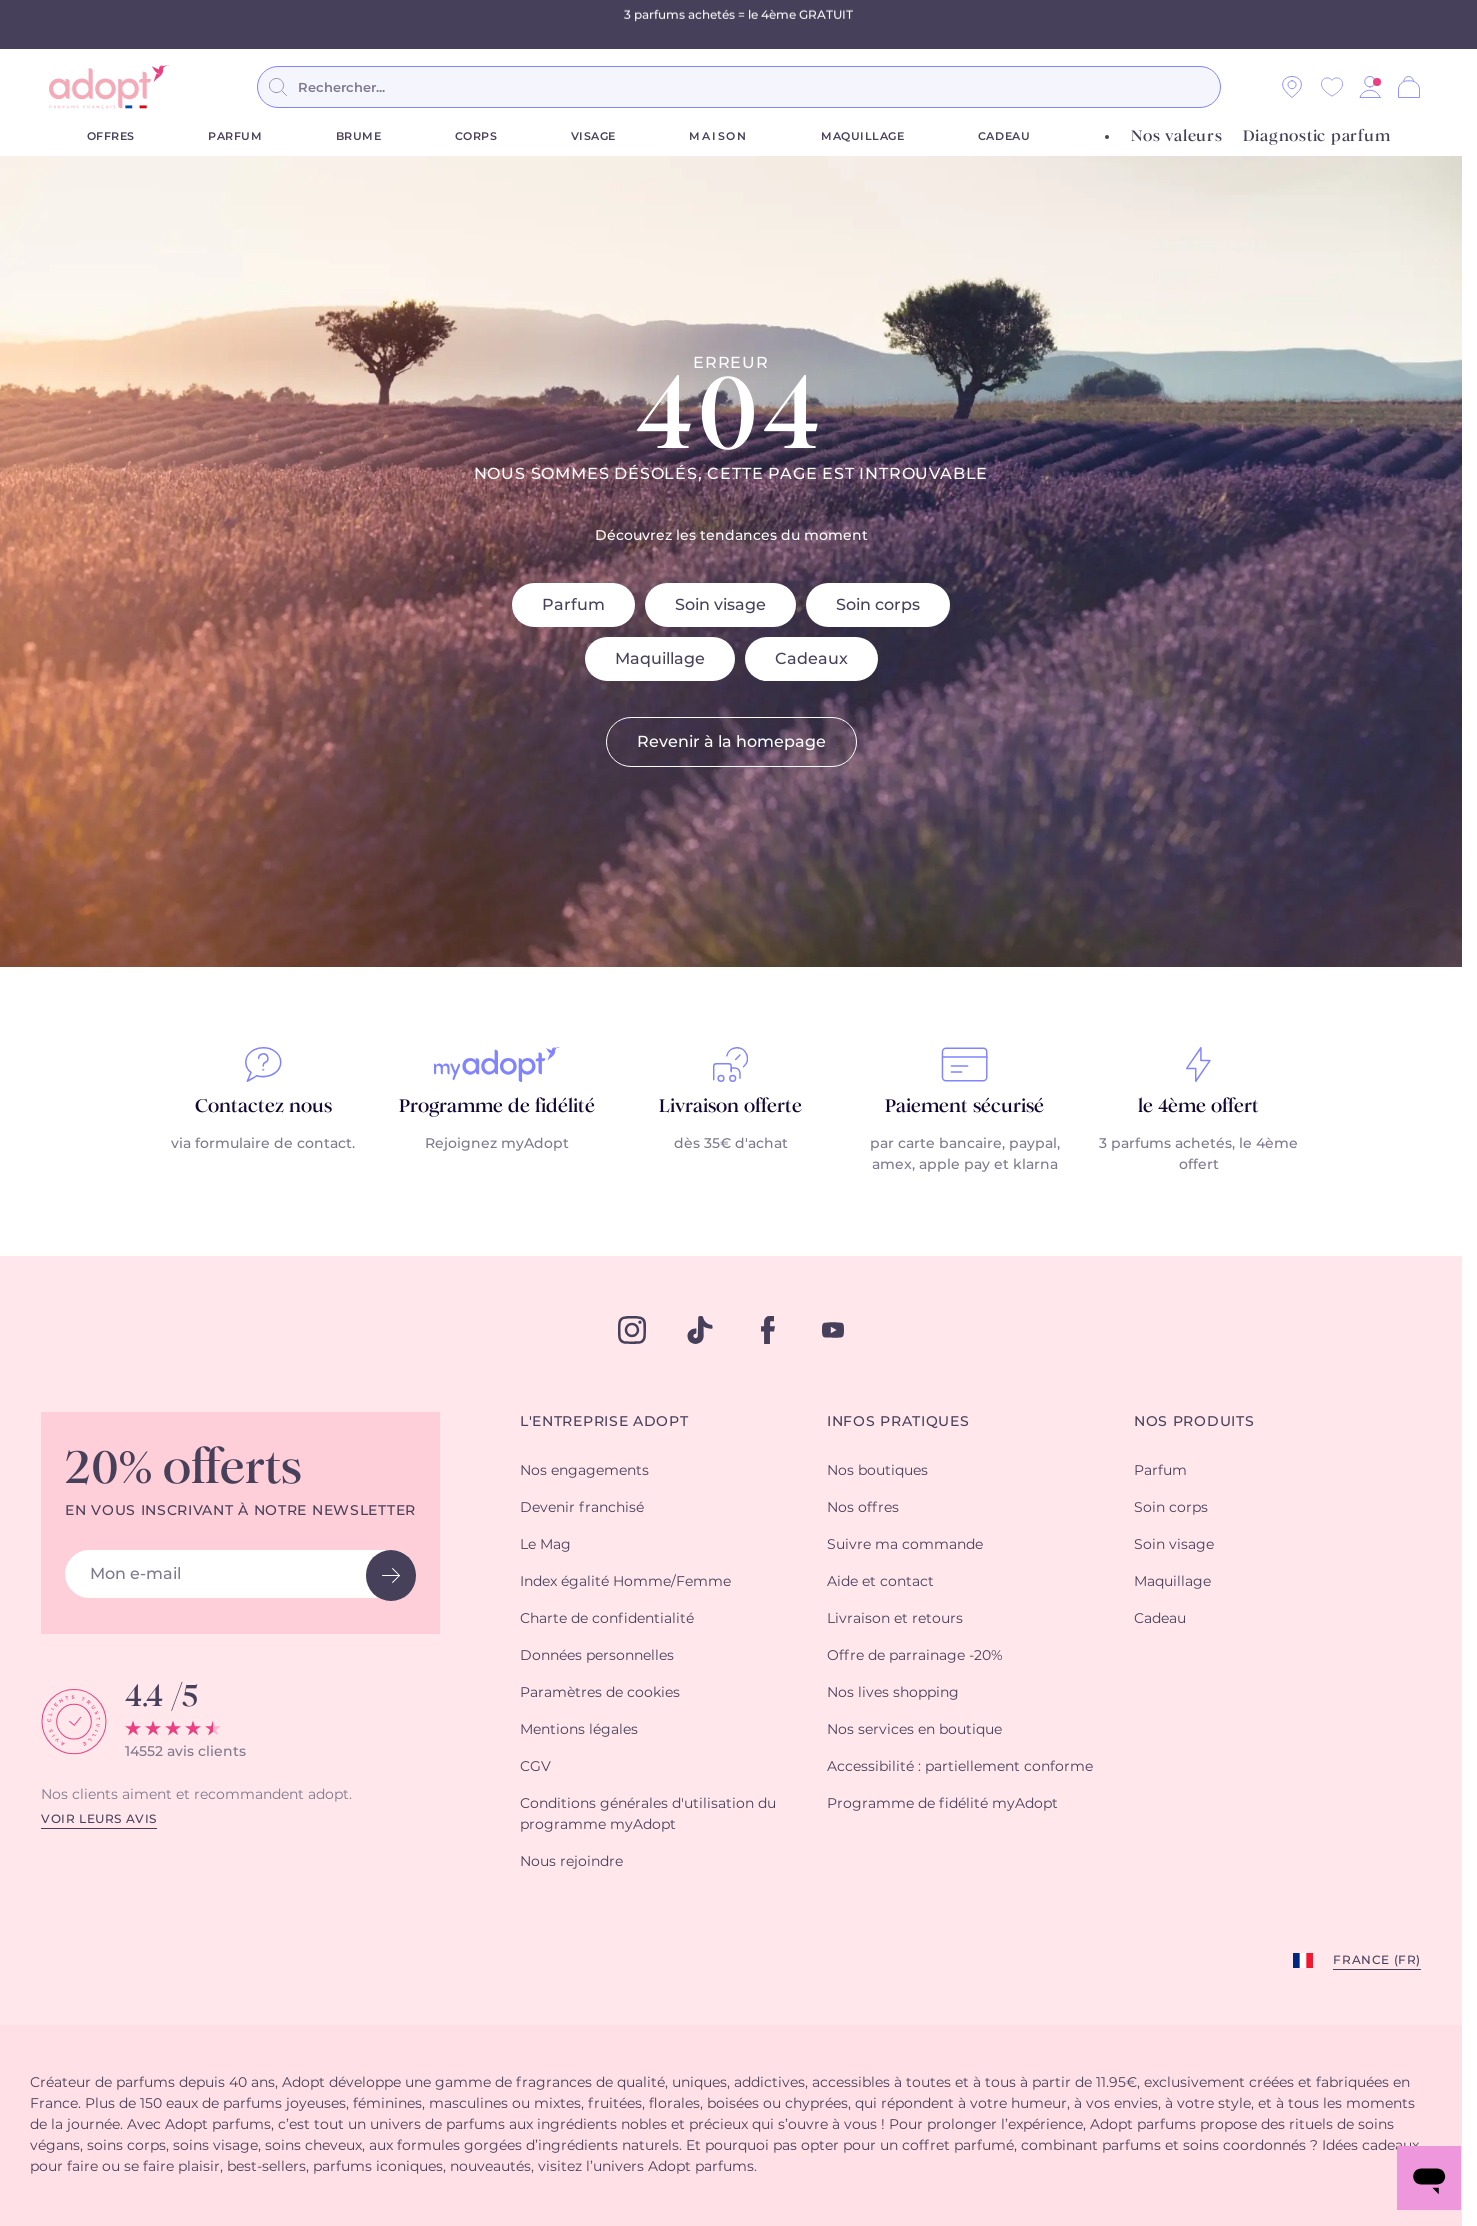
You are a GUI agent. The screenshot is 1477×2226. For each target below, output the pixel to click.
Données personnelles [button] (597, 1656)
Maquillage (863, 136)
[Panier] (1409, 87)
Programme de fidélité (497, 1107)
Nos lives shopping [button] (893, 1693)
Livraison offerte (730, 1107)
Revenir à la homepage (731, 742)
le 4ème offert (1198, 1107)
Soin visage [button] (1174, 1545)
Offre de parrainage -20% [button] (915, 1656)
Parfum (235, 136)
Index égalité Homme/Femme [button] (625, 1582)
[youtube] (833, 1330)
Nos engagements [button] (584, 1471)
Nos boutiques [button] (877, 1471)
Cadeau (1004, 136)
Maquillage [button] (1172, 1582)
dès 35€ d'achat (731, 1144)
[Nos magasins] (1292, 87)
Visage (593, 136)
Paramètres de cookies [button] (600, 1693)
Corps (476, 136)
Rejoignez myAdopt (497, 1144)
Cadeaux (811, 659)
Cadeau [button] (1160, 1619)
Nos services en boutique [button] (914, 1730)
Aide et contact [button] (880, 1582)
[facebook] (768, 1330)
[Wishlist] (1332, 87)
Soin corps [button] (1171, 1508)
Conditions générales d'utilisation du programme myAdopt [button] (648, 1814)
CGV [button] (535, 1767)
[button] (1370, 87)
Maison (718, 136)
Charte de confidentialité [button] (607, 1619)
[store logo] (109, 87)
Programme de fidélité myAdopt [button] (942, 1804)
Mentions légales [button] (579, 1730)
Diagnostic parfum (1317, 136)
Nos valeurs (1176, 136)
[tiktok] (700, 1330)
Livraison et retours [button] (895, 1619)
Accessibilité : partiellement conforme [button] (960, 1767)
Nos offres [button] (863, 1508)
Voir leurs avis (99, 1819)
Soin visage (720, 605)
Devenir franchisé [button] (582, 1508)
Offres (111, 136)
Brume (359, 136)
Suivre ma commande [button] (905, 1545)
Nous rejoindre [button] (571, 1862)
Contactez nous (263, 1107)
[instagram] (632, 1330)
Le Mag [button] (545, 1545)
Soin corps (878, 605)
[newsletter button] (391, 1575)
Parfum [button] (1160, 1471)
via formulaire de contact (261, 1144)
